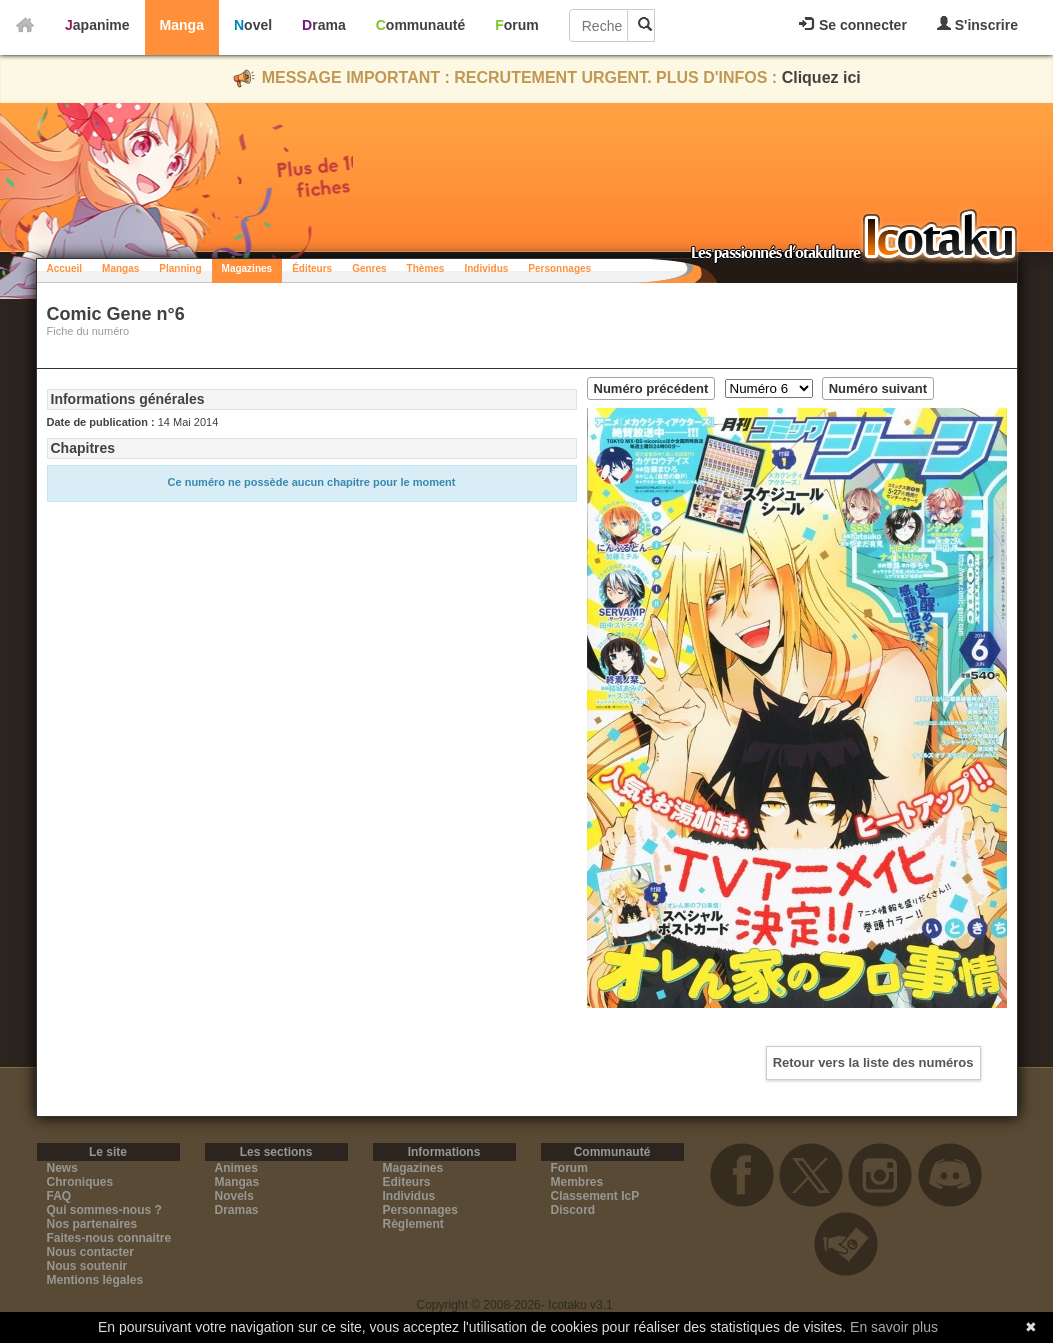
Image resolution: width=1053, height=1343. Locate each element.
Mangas (120, 268)
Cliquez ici (821, 77)
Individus (486, 268)
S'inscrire (977, 24)
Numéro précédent (651, 388)
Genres (369, 268)
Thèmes (426, 268)
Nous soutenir (87, 1266)
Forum (517, 25)
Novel (253, 25)
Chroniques (80, 1182)
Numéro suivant (878, 388)
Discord (573, 1210)
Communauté (420, 25)
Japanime (97, 25)
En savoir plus (894, 1327)
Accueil (65, 268)
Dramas (237, 1210)
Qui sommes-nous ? (104, 1210)
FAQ (59, 1196)
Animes (236, 1168)
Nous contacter (90, 1252)
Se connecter (853, 25)
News (62, 1168)
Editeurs (407, 1182)
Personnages (559, 268)
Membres (577, 1182)
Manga (182, 25)
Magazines (247, 268)
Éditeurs (312, 268)
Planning (180, 268)
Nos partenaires (92, 1224)
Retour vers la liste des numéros (873, 1062)
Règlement (413, 1224)
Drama (324, 25)
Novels (234, 1196)
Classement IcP (595, 1196)
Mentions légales (95, 1280)
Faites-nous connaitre (109, 1238)
